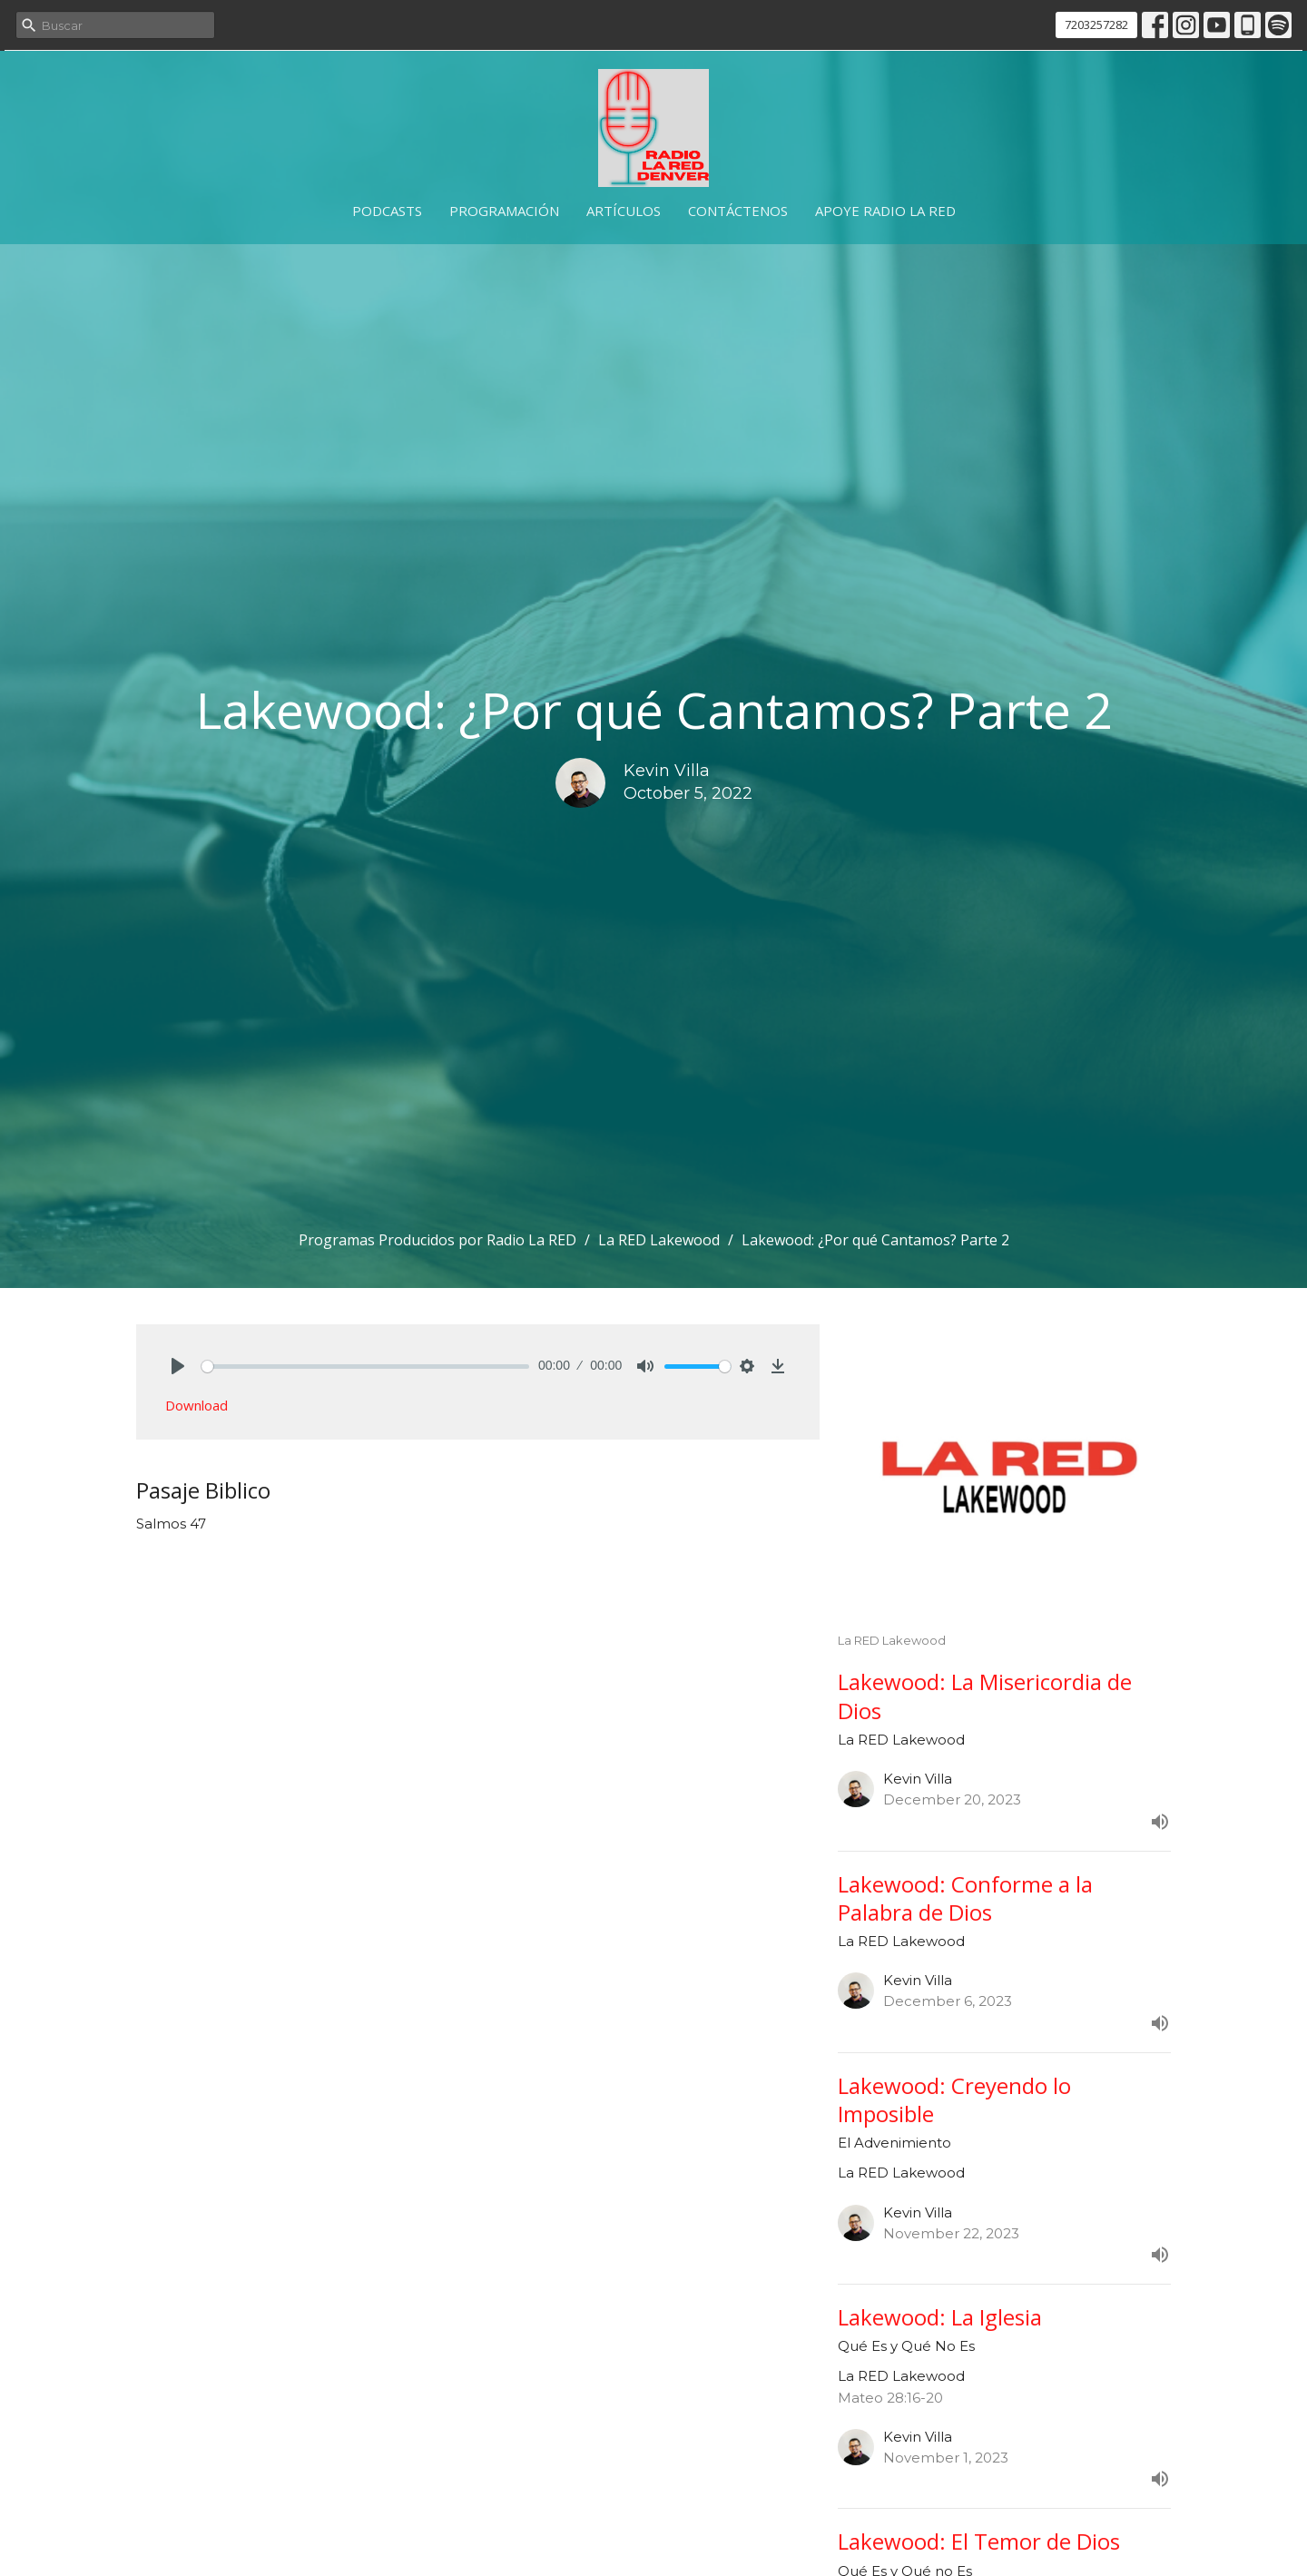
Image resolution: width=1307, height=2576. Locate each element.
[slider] (365, 1366)
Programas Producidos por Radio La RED (437, 1240)
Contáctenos (738, 211)
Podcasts (387, 211)
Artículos (623, 211)
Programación (504, 211)
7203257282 (1096, 24)
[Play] (177, 1366)
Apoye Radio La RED (885, 211)
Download (196, 1405)
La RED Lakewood (659, 1240)
